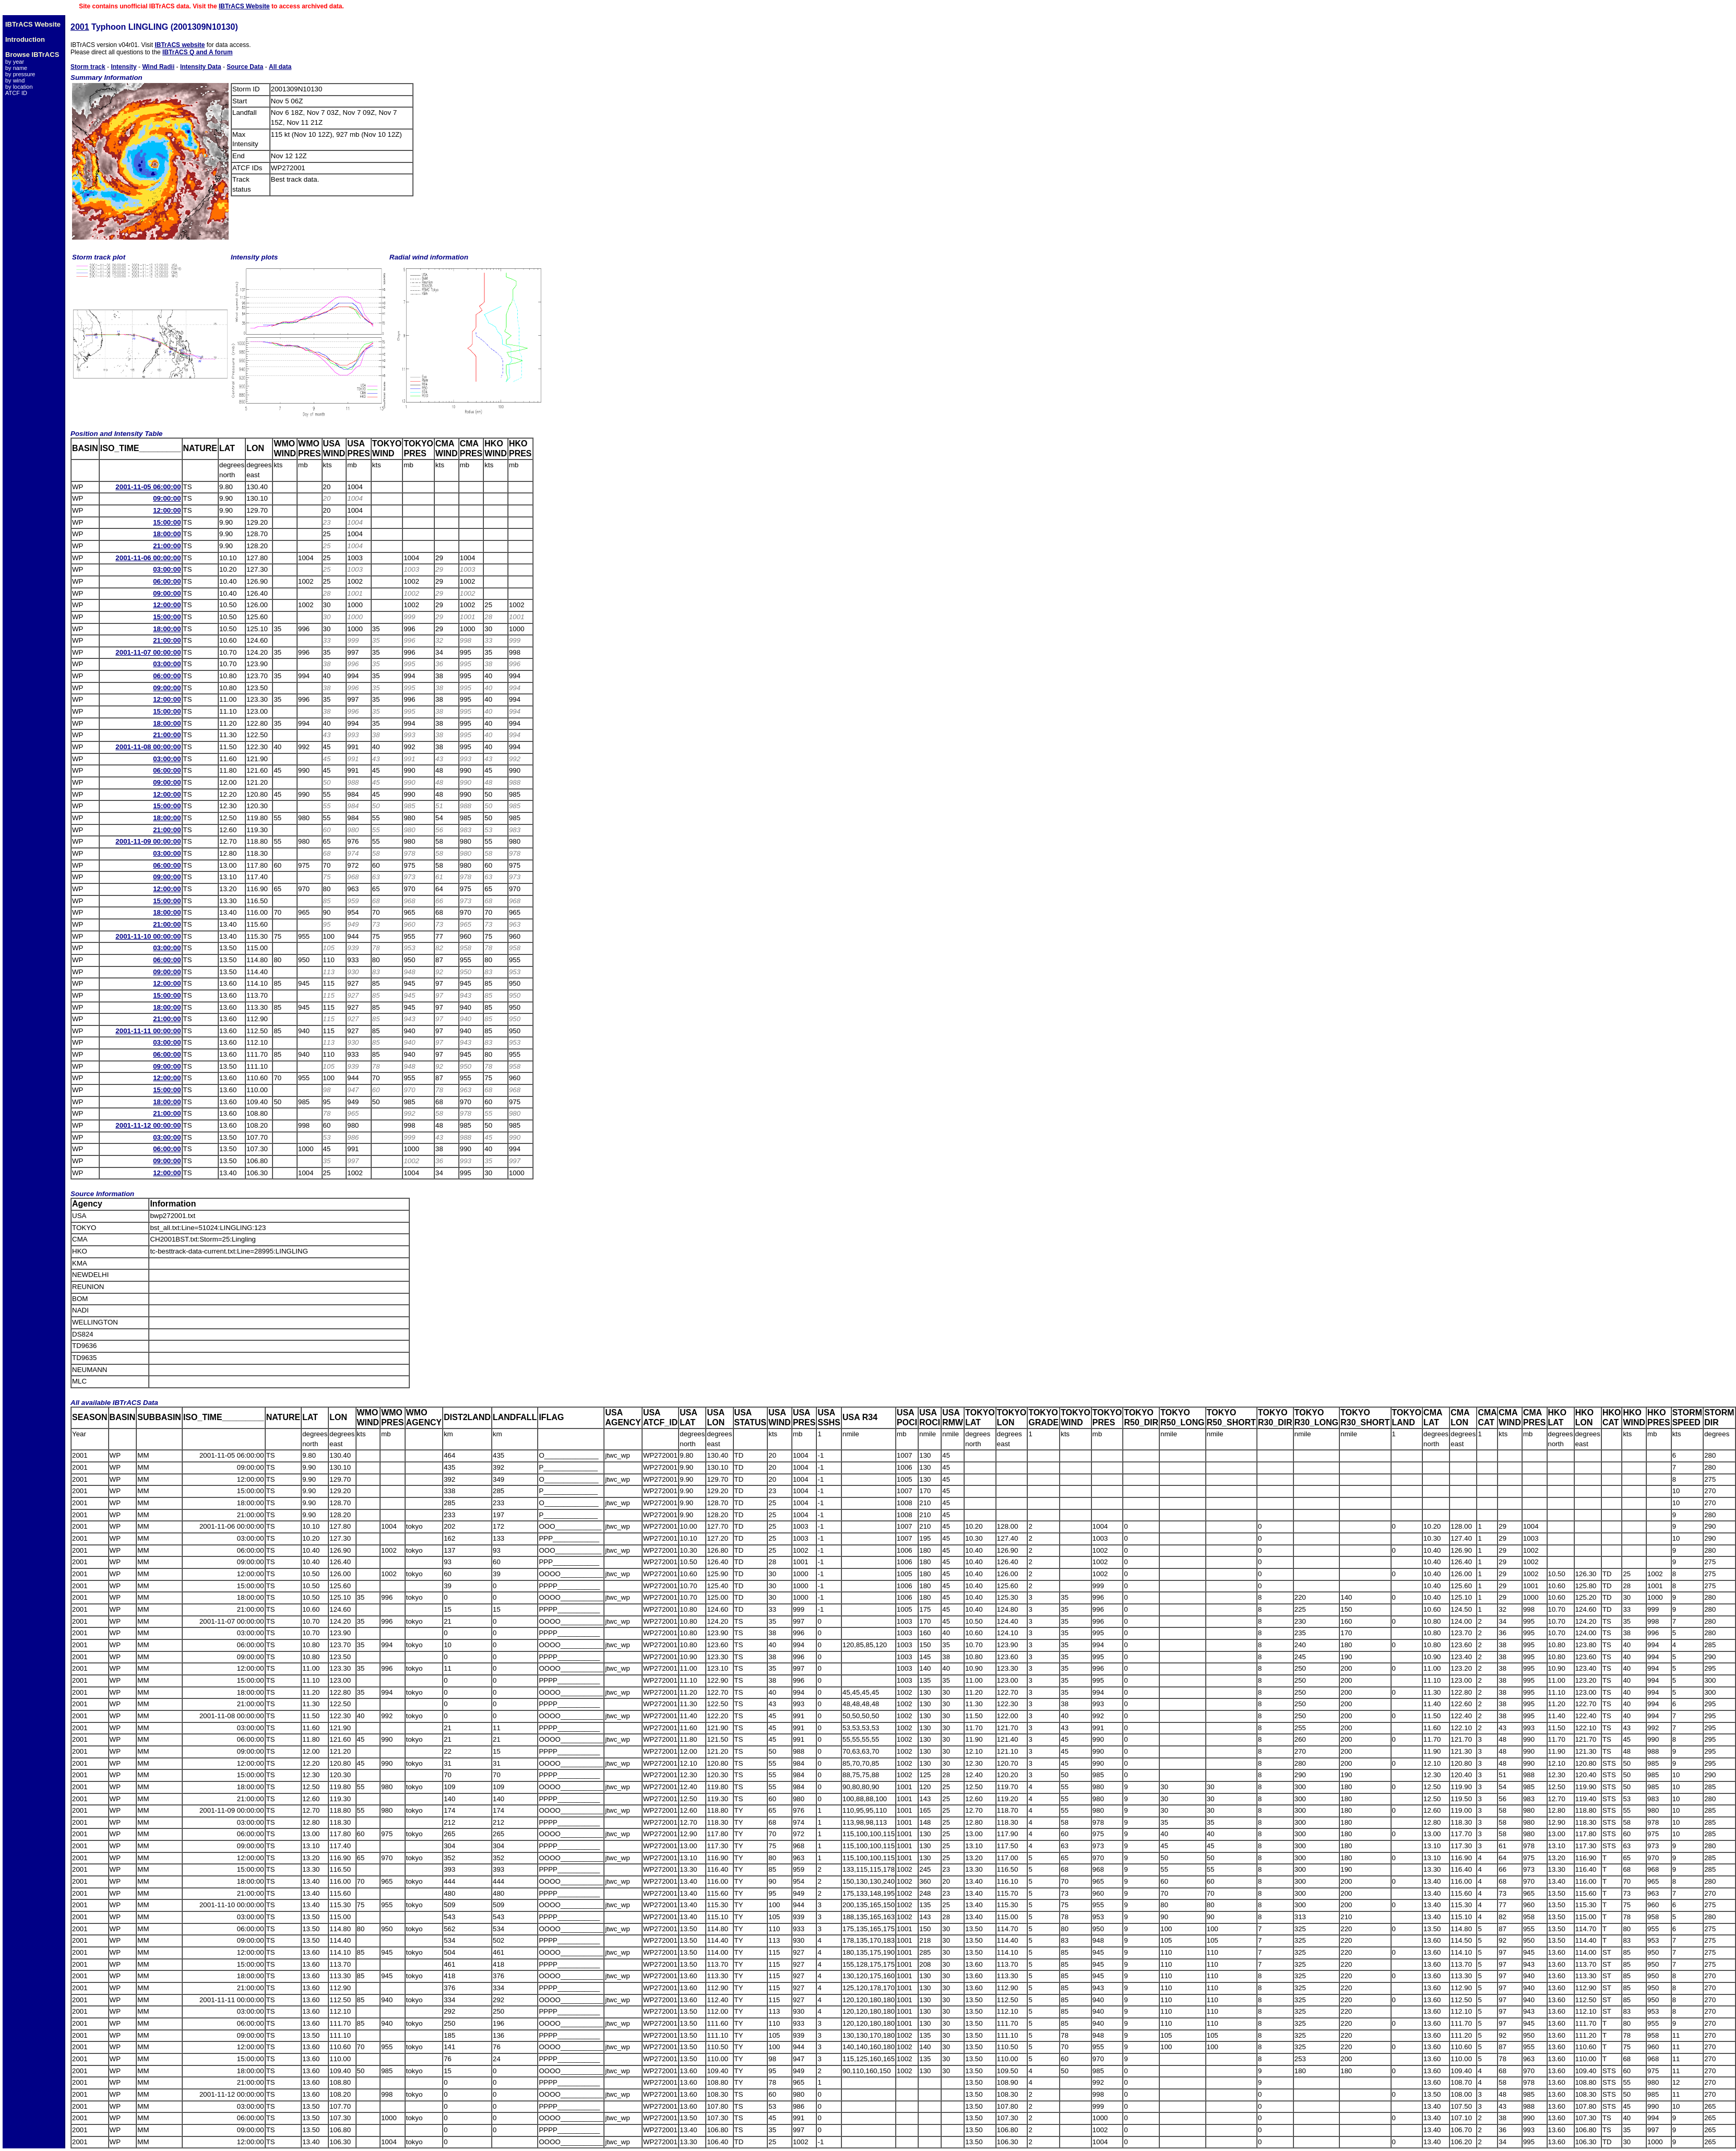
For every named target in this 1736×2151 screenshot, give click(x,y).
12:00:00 (167, 510)
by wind (15, 80)
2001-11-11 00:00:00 (148, 1031)
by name (16, 68)
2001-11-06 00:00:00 (148, 558)
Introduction (25, 39)
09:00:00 (167, 498)
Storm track (87, 66)
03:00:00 (167, 569)
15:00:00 (167, 522)
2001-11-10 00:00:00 (148, 936)
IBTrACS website (179, 45)
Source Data (245, 66)
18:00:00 (167, 534)
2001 (79, 26)
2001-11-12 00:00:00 (148, 1125)
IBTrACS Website (244, 6)
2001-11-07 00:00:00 (148, 652)
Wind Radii (158, 66)
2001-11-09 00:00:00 (148, 841)
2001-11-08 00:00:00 (148, 747)
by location (19, 87)
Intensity (123, 66)
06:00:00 (167, 581)
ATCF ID (16, 93)
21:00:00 (167, 546)
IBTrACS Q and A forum (197, 52)
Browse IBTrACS (32, 54)
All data (280, 66)
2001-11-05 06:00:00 (148, 487)
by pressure (20, 74)
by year (14, 61)
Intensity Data (200, 66)
